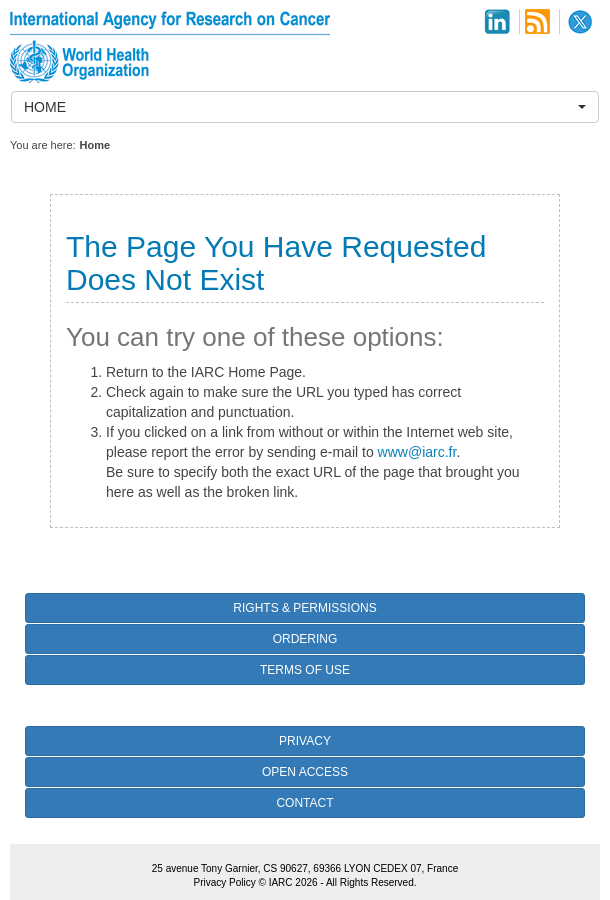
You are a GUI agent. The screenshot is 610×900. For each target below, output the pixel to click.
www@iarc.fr (417, 452)
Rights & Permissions (304, 608)
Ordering (305, 639)
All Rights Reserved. (371, 882)
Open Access (305, 772)
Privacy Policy (224, 882)
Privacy (305, 741)
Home (95, 145)
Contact (304, 803)
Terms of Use (305, 670)
